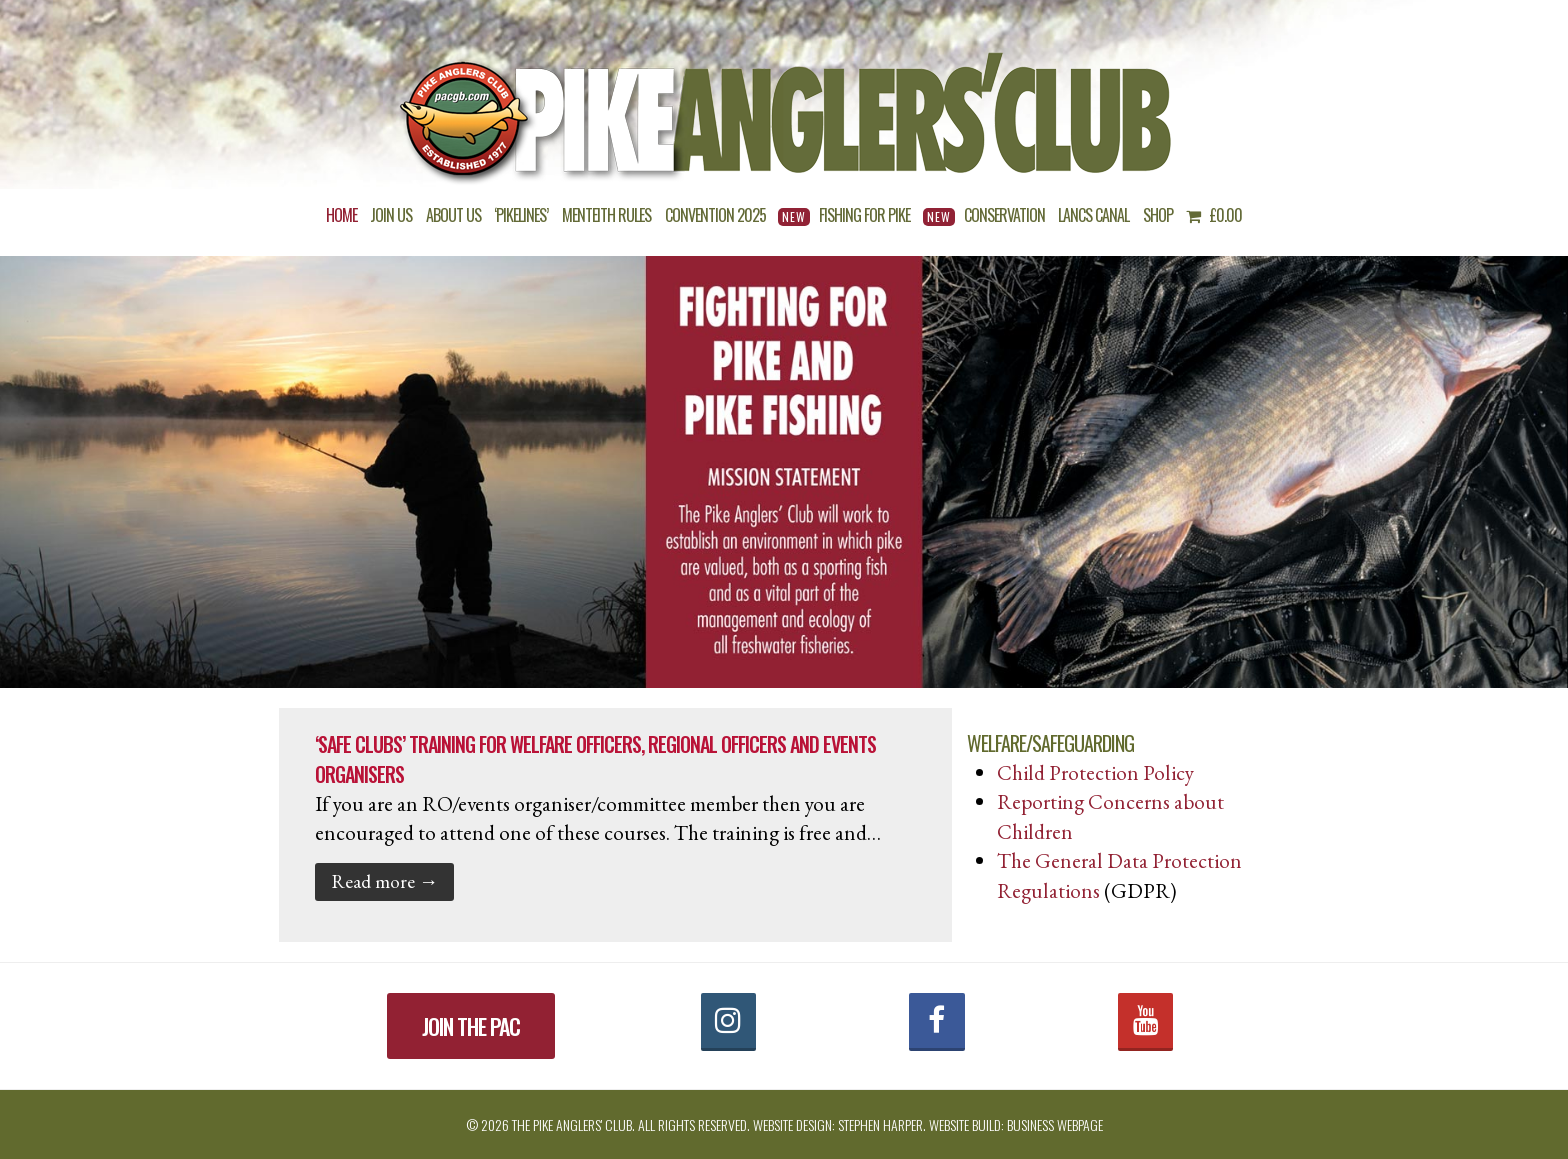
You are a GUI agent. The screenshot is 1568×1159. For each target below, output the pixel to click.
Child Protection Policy (1095, 772)
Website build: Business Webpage (1016, 1124)
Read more (384, 881)
